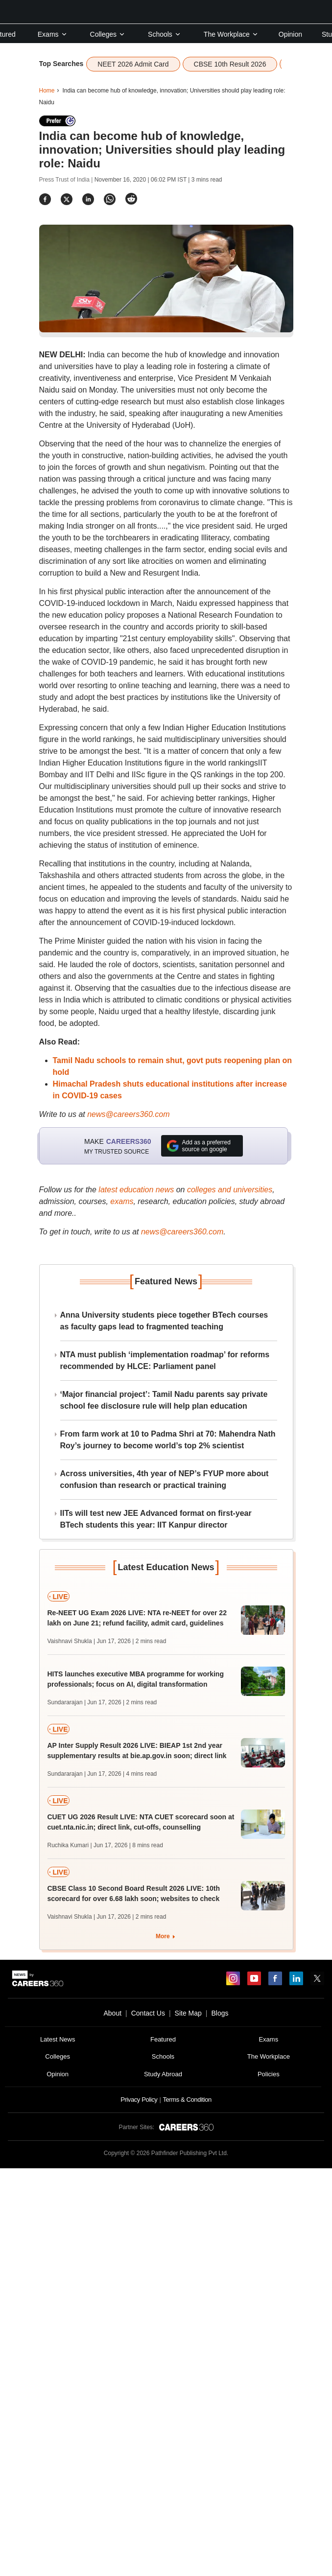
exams (121, 1201)
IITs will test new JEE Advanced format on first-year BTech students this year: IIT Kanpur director (156, 1519)
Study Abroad (163, 2074)
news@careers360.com (128, 1114)
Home (47, 90)
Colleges (107, 34)
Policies (269, 2074)
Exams (53, 34)
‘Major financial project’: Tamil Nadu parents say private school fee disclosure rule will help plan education (164, 1400)
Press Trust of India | (67, 179)
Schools (164, 34)
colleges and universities (229, 1189)
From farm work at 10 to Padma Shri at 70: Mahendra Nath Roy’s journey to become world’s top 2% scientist (168, 1440)
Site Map (188, 2013)
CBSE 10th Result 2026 (230, 64)
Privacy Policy (138, 2099)
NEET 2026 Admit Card (132, 64)
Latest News (57, 2039)
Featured (163, 2039)
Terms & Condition (187, 2099)
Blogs (219, 2013)
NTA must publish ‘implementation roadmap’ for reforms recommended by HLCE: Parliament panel (165, 1360)
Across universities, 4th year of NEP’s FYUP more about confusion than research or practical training (164, 1479)
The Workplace (231, 34)
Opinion (290, 34)
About (112, 2013)
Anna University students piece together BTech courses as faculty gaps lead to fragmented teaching (164, 1321)
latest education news (136, 1189)
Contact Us (148, 2013)
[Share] (45, 199)
